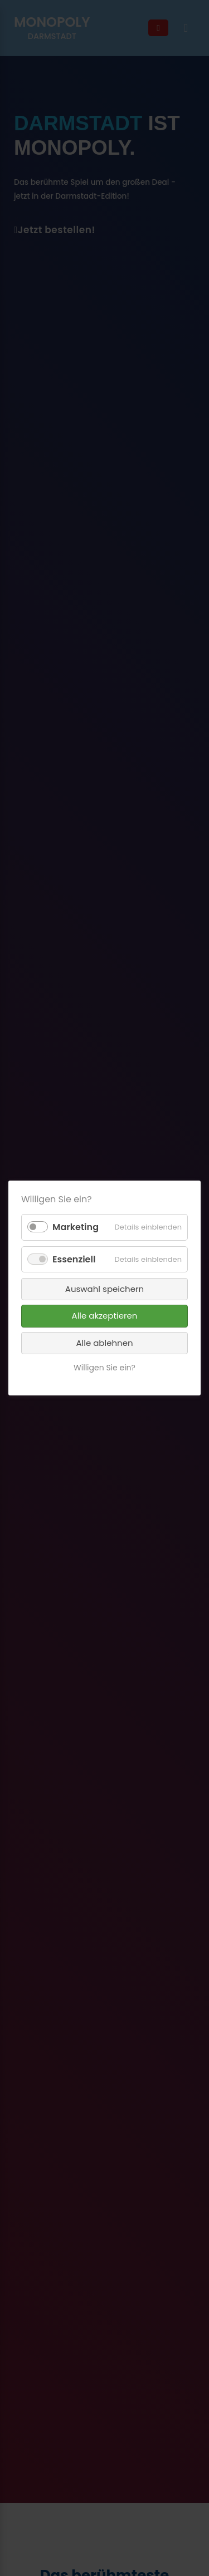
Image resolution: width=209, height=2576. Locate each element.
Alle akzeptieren (105, 1315)
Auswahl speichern (104, 1289)
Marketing (75, 1227)
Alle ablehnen (104, 1343)
